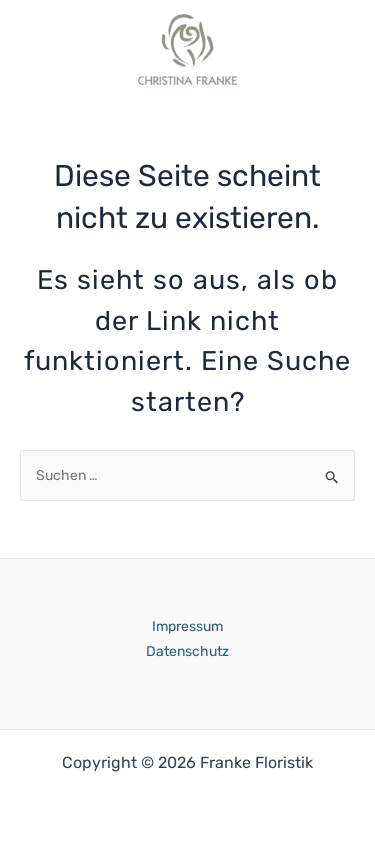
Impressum (187, 626)
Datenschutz (187, 651)
